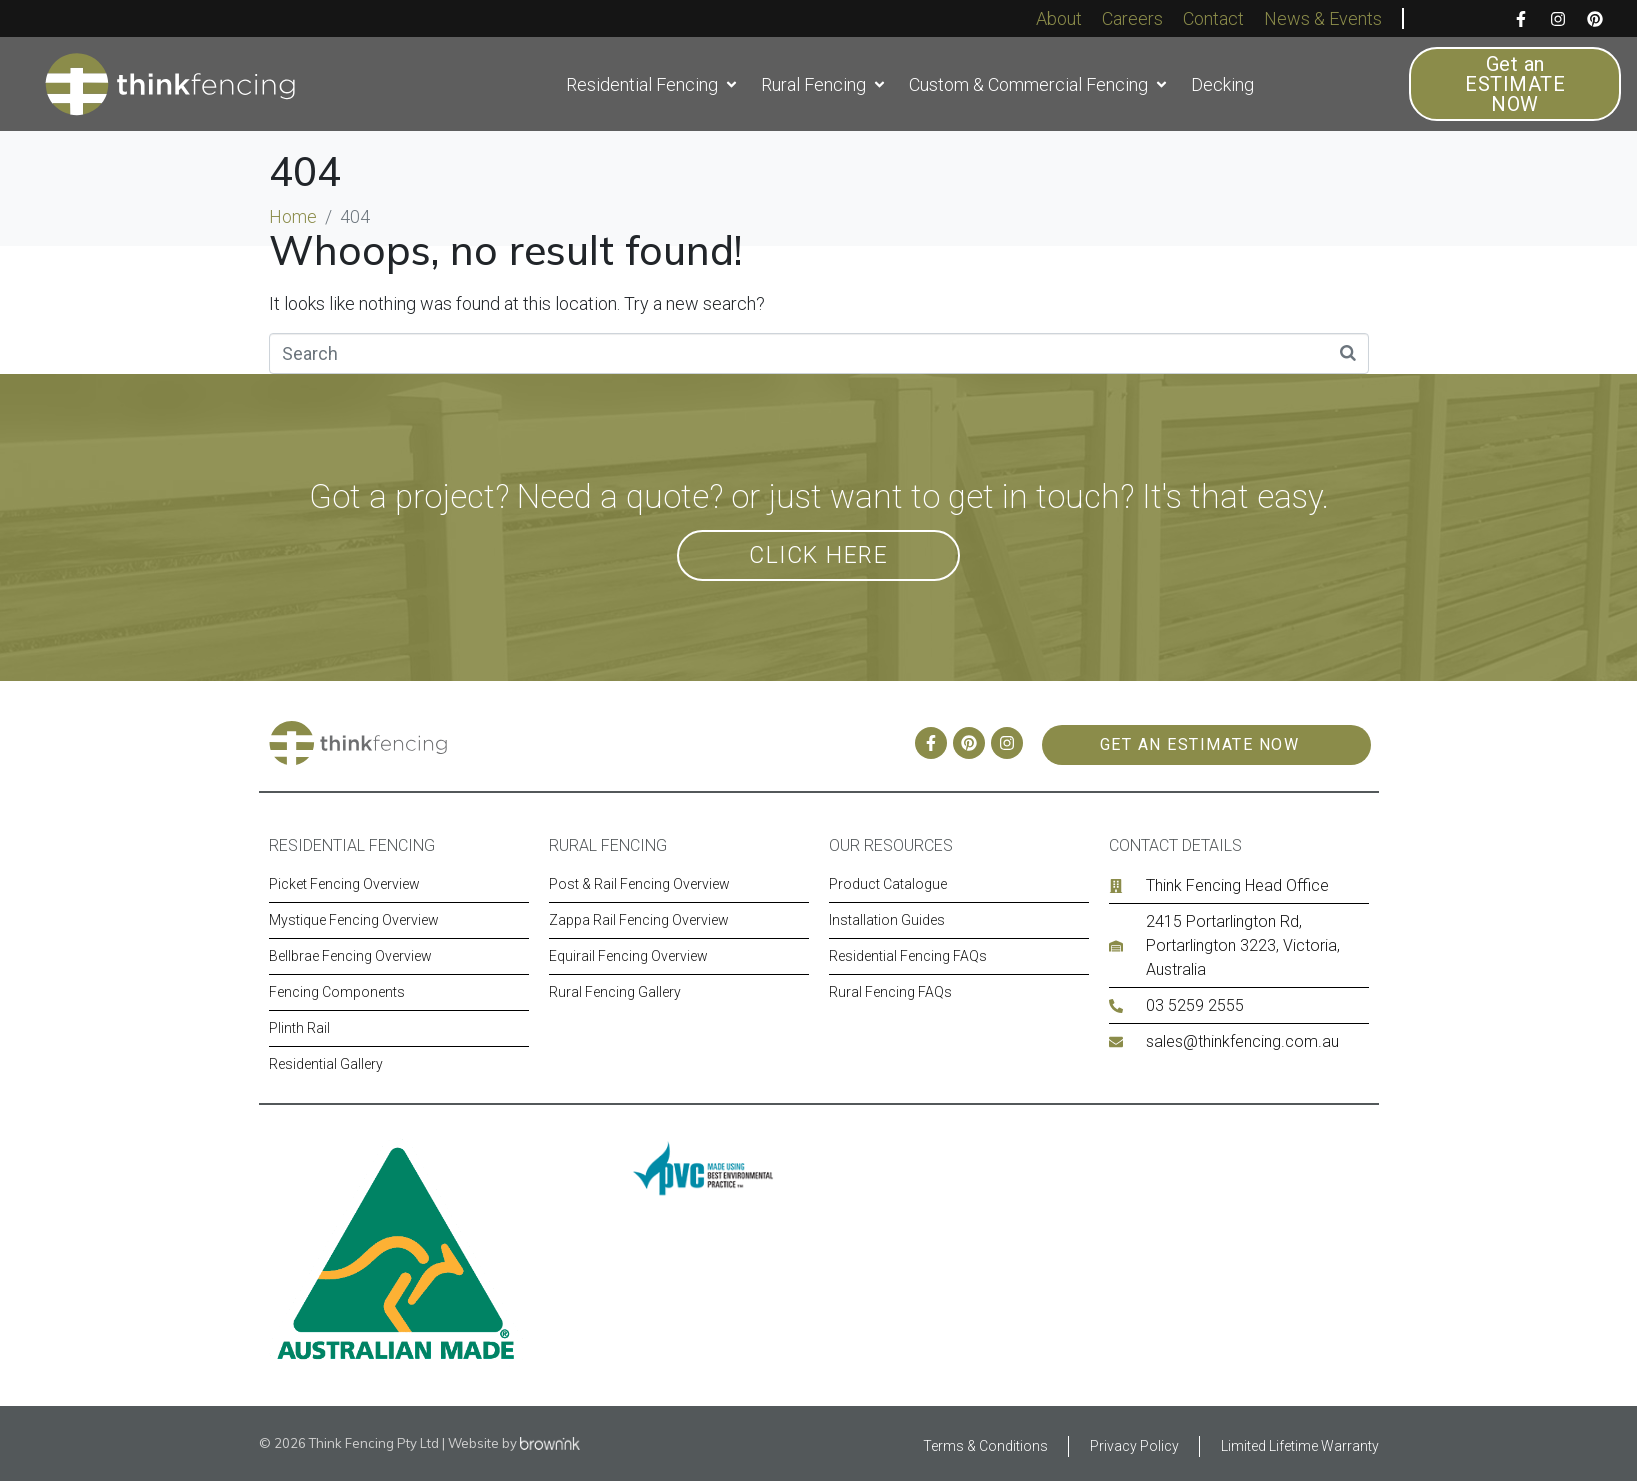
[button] (653, 84)
